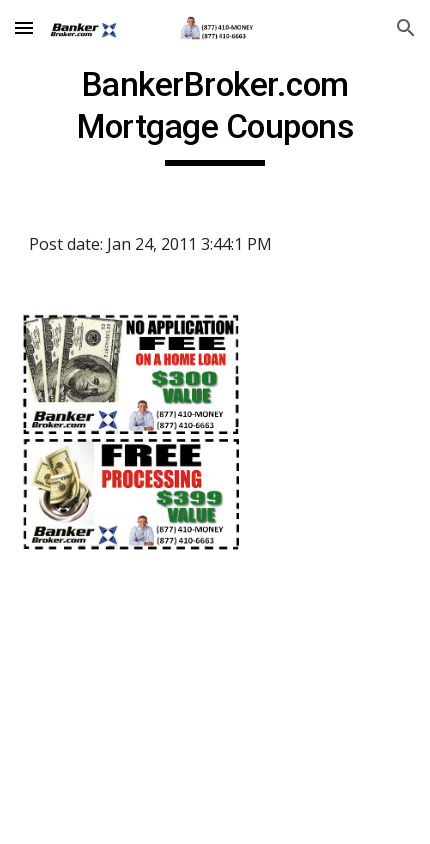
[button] (24, 27)
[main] (215, 115)
